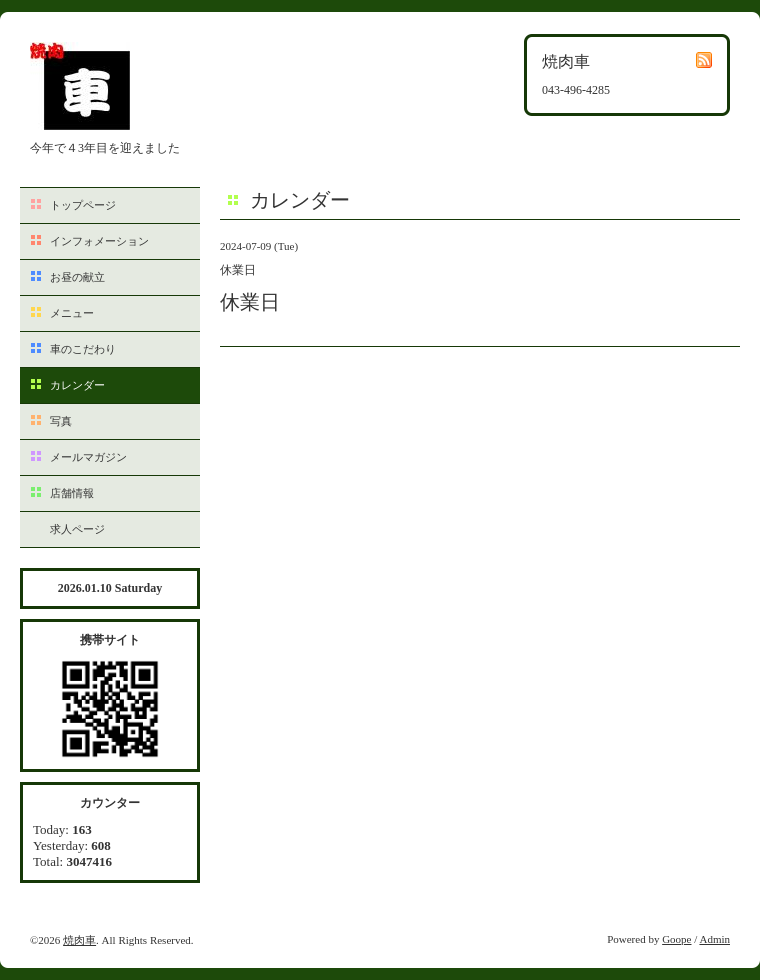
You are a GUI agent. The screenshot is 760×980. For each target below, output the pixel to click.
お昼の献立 (77, 277)
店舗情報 (72, 493)
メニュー (72, 313)
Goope (676, 939)
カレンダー (77, 385)
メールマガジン (88, 457)
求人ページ (77, 529)
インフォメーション (99, 241)
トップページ (83, 205)
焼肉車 (79, 940)
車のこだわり (83, 349)
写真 (61, 421)
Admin (714, 939)
